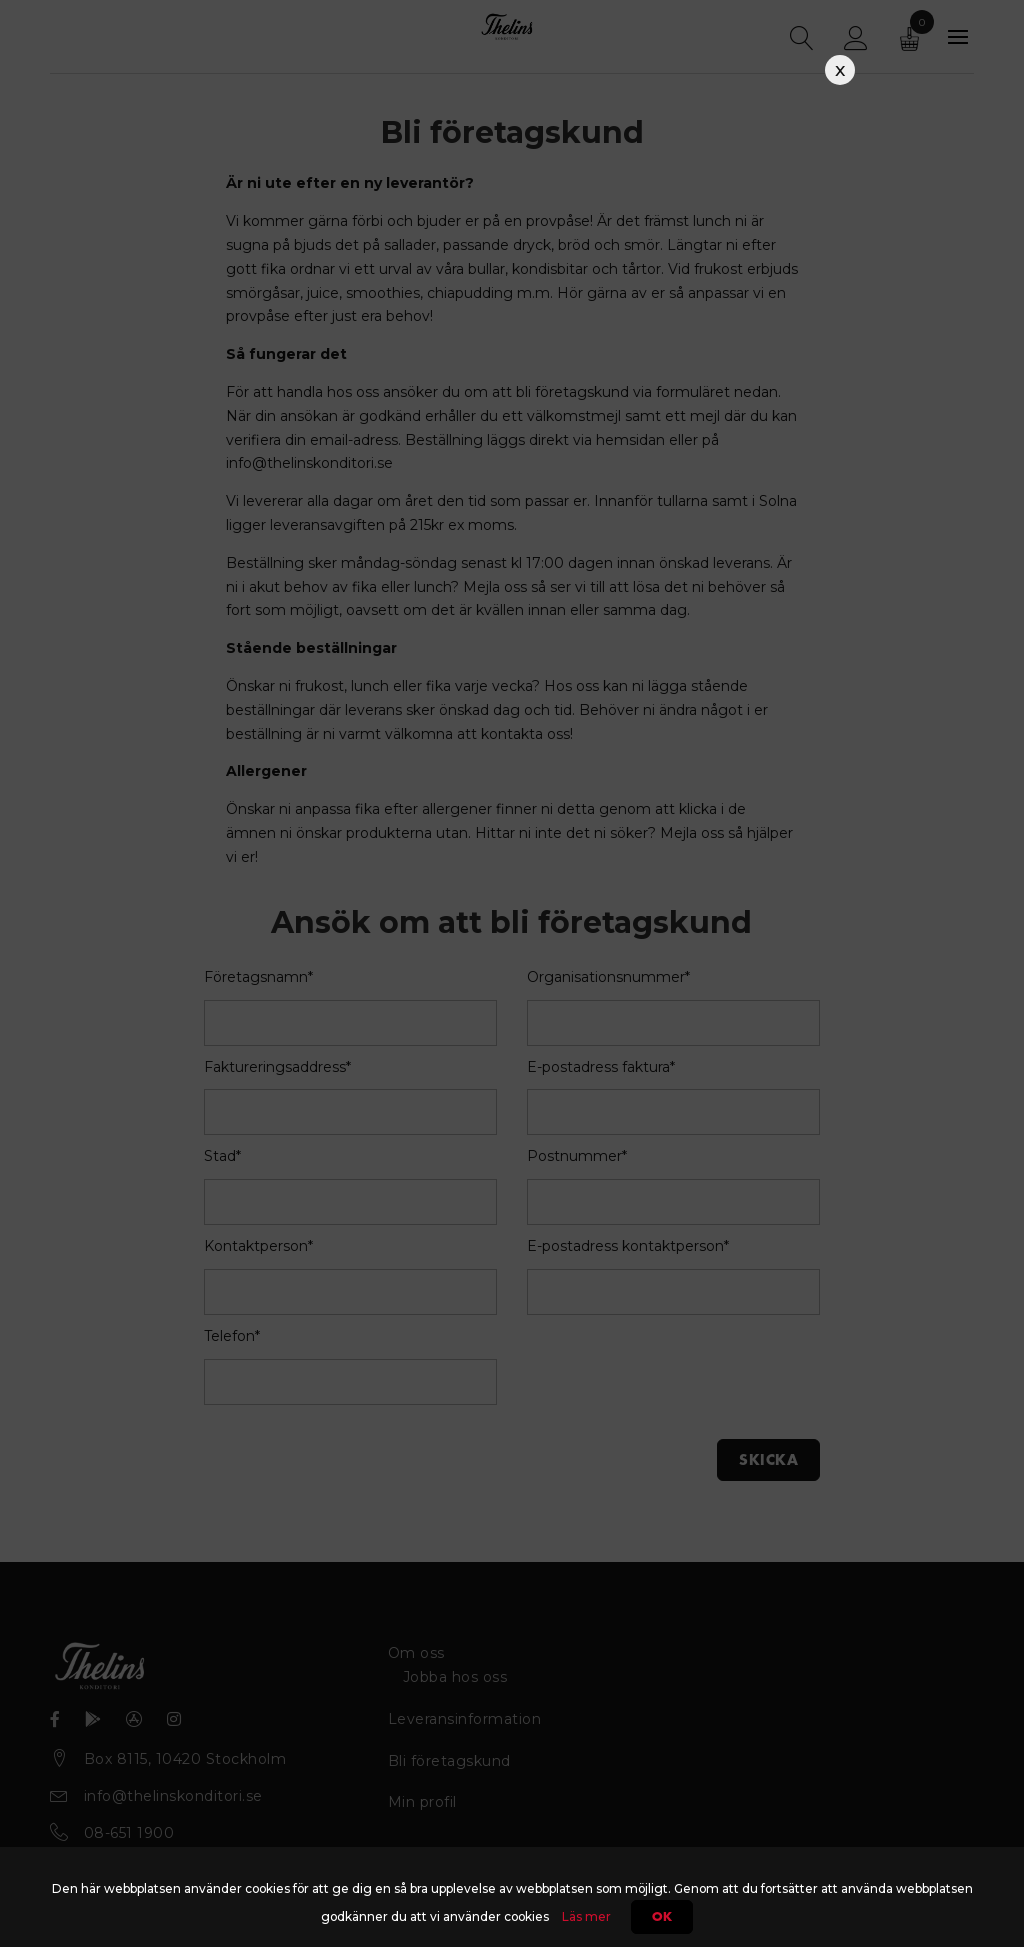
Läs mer (586, 1916)
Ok (662, 1917)
